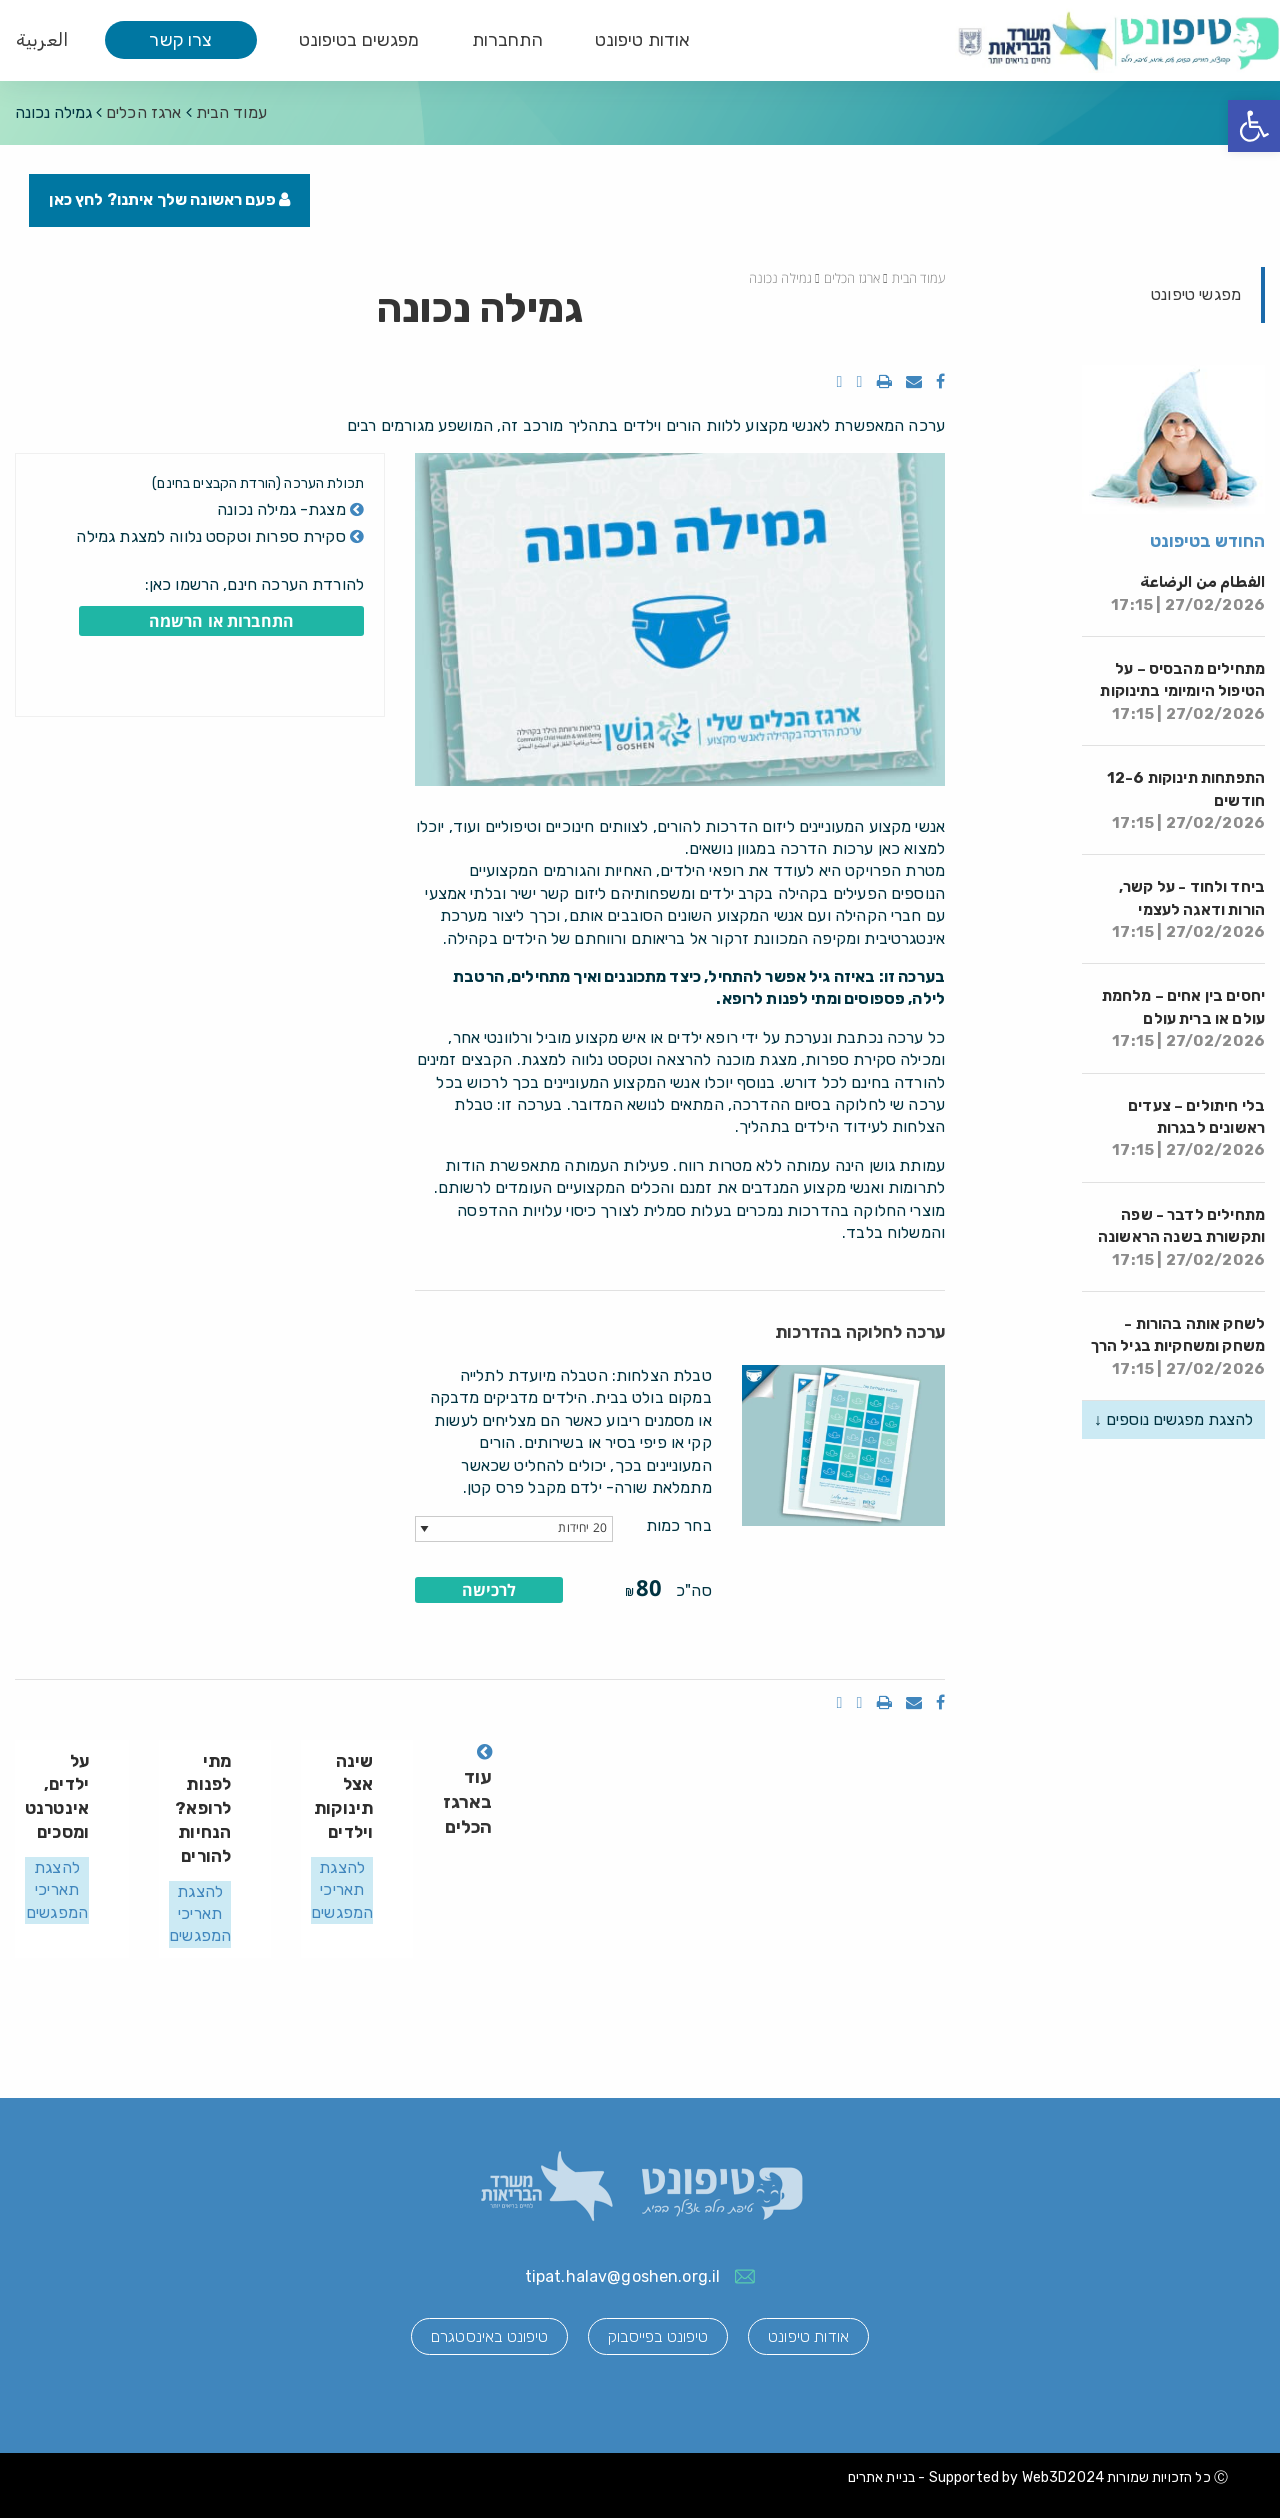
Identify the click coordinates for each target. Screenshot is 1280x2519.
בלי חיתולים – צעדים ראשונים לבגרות (1188, 1128)
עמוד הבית (231, 112)
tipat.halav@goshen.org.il (623, 2276)
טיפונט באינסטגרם (487, 2337)
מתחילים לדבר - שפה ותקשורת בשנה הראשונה (1181, 1237)
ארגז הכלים (144, 112)
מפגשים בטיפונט (359, 40)
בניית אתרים (882, 2477)
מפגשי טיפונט (1196, 294)
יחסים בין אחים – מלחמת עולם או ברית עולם (1183, 1019)
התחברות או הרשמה (221, 622)
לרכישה (489, 1590)
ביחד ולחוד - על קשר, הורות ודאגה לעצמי (1188, 910)
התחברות (507, 40)
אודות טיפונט (643, 40)
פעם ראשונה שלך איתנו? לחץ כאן (170, 200)
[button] (1254, 126)
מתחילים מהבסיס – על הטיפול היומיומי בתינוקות (1182, 692)
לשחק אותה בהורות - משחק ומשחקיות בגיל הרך (1178, 1347)
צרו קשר (180, 40)
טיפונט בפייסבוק (658, 2337)
